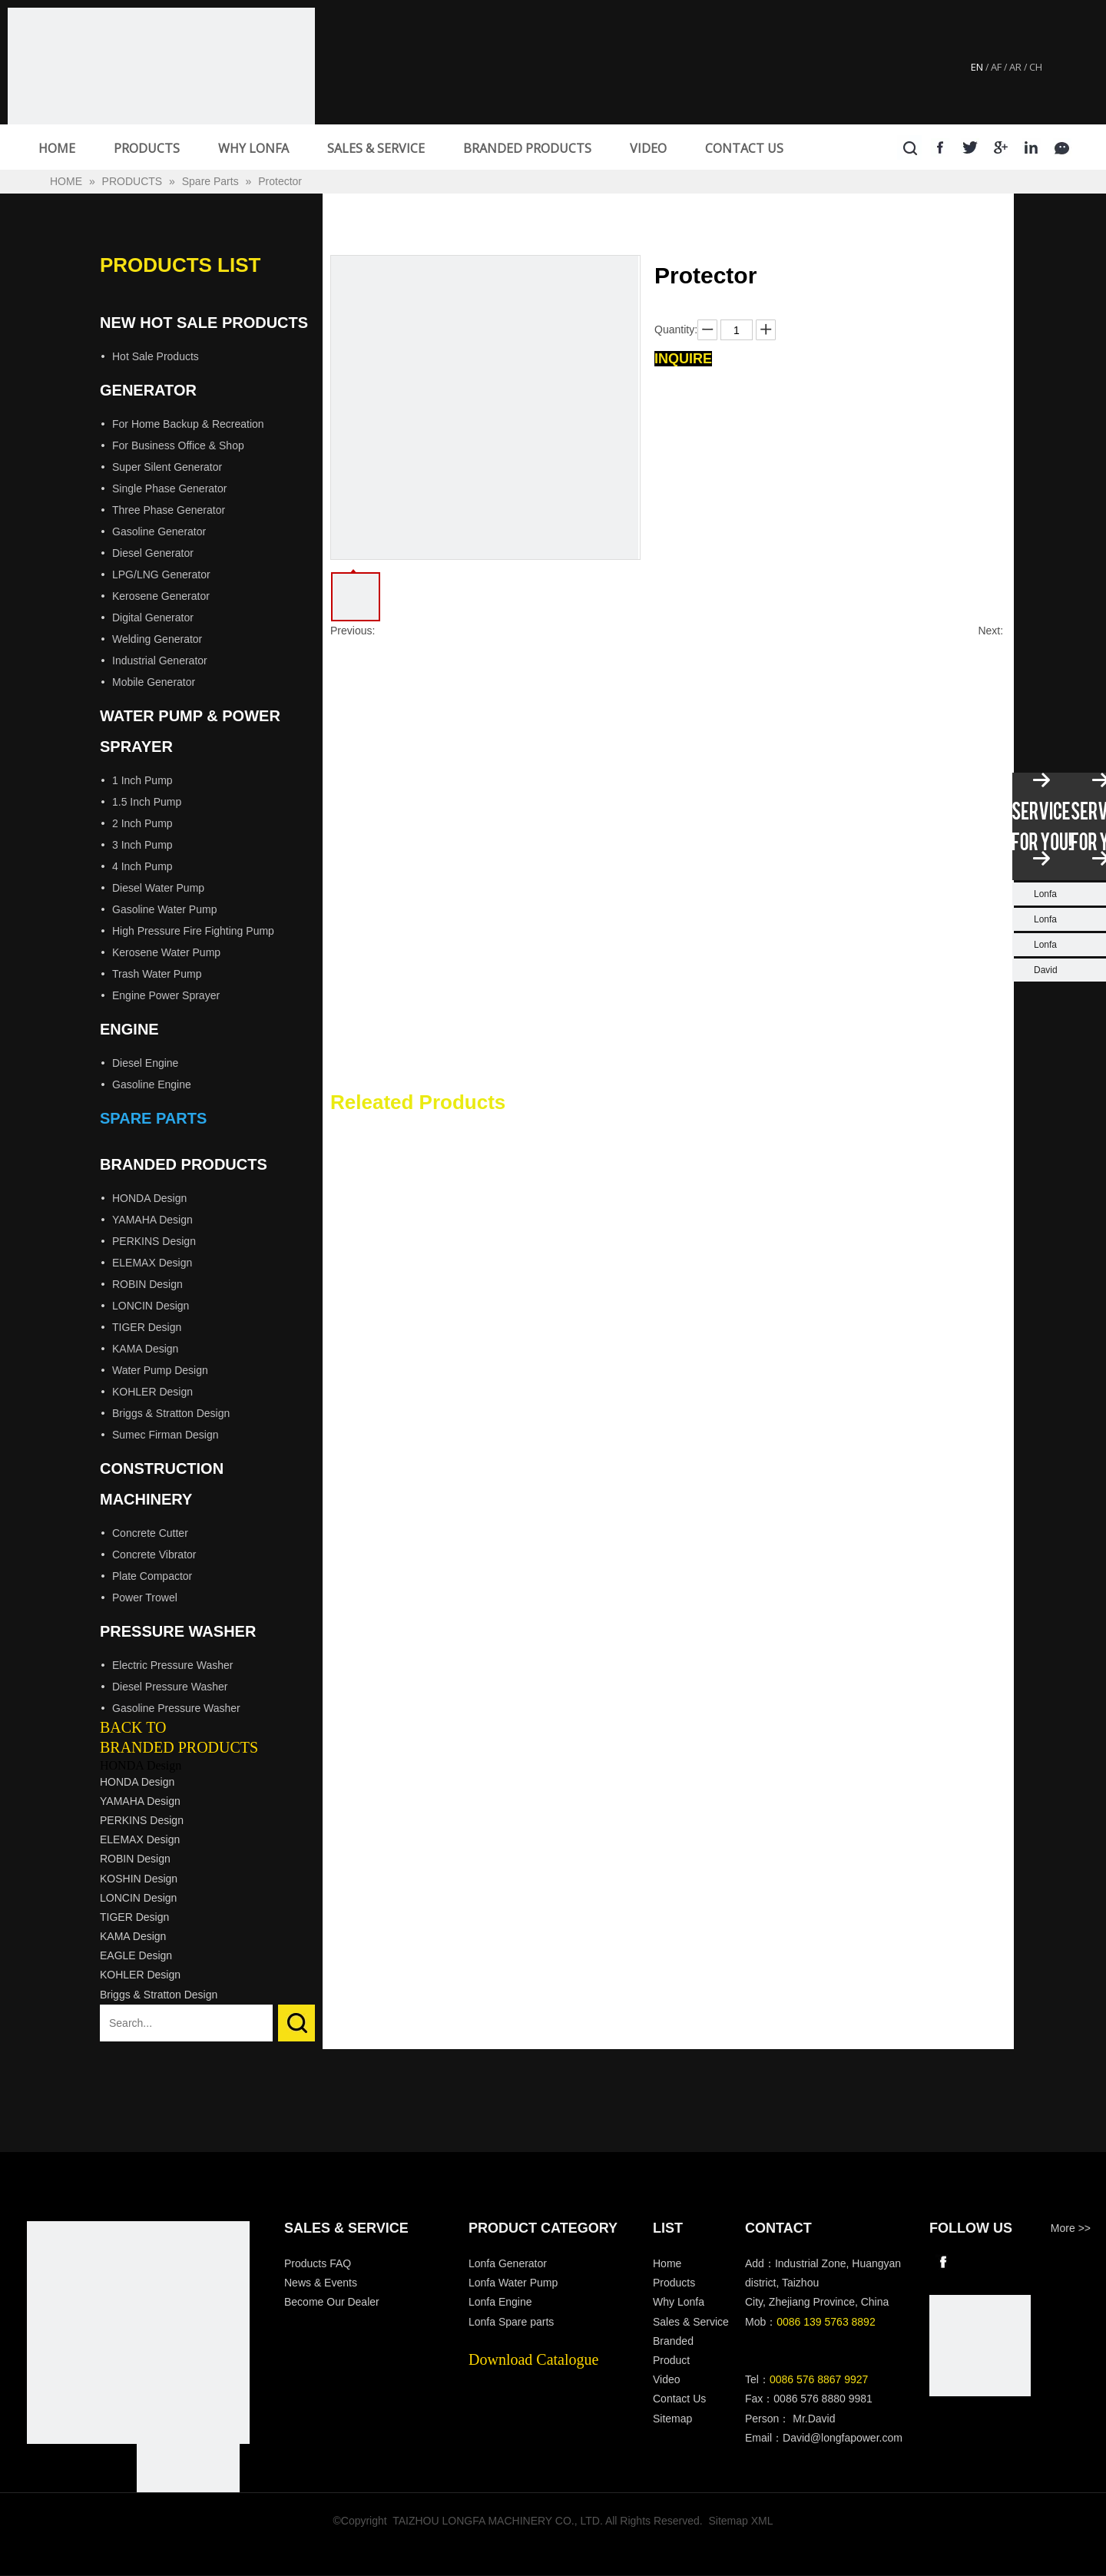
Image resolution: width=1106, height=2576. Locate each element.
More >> (1071, 2228)
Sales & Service (691, 2322)
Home (667, 2263)
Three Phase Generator (168, 510)
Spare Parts (153, 1118)
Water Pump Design (160, 1370)
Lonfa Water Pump (513, 2282)
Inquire (683, 358)
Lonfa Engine (500, 2302)
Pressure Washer (178, 1631)
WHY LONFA (253, 148)
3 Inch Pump (142, 845)
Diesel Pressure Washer (169, 1686)
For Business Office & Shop (178, 445)
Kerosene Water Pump (166, 952)
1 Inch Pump (142, 780)
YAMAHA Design (152, 1220)
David (1046, 970)
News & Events (320, 2282)
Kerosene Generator (161, 596)
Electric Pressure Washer (172, 1665)
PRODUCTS (147, 148)
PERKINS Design (154, 1241)
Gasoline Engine (151, 1084)
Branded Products (183, 1164)
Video (666, 2379)
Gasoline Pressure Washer (176, 1708)
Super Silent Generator (167, 467)
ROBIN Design (147, 1284)
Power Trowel (144, 1597)
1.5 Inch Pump (146, 802)
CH (1035, 67)
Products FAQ (317, 2263)
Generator (148, 390)
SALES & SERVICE (376, 148)
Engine (129, 1029)
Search (296, 2023)
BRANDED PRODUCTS (527, 148)
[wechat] (980, 2345)
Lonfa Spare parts (511, 2322)
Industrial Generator (159, 660)
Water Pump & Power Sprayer (190, 731)
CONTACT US (744, 148)
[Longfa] (138, 2332)
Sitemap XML (741, 2521)
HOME (56, 148)
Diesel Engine (145, 1063)
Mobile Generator (153, 682)
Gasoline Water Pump (164, 909)
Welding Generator (157, 639)
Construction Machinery (162, 1484)
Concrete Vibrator (154, 1554)
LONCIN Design (150, 1306)
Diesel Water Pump (158, 888)
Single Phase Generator (169, 488)
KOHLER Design (152, 1392)
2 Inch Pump (142, 823)
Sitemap (672, 2418)
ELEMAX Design (152, 1263)
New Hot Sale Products (204, 322)
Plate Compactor (152, 1576)
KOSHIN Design (138, 1878)
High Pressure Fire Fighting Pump (193, 931)
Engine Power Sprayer (166, 995)
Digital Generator (153, 617)
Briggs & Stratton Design (171, 1413)
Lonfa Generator (509, 2263)
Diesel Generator (153, 553)
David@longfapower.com (842, 2438)
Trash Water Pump (156, 974)
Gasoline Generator (159, 531)
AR (1015, 67)
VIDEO (648, 148)
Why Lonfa (678, 2302)
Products (674, 2282)
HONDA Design (149, 1198)
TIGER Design (146, 1327)
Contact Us (679, 2398)
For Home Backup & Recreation (188, 424)
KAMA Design (145, 1349)
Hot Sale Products (155, 356)
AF (996, 67)
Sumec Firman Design (165, 1435)
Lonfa (1045, 894)
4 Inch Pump (142, 866)
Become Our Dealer (331, 2302)
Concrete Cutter (150, 1533)
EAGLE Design (136, 1955)
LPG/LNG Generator (161, 574)
